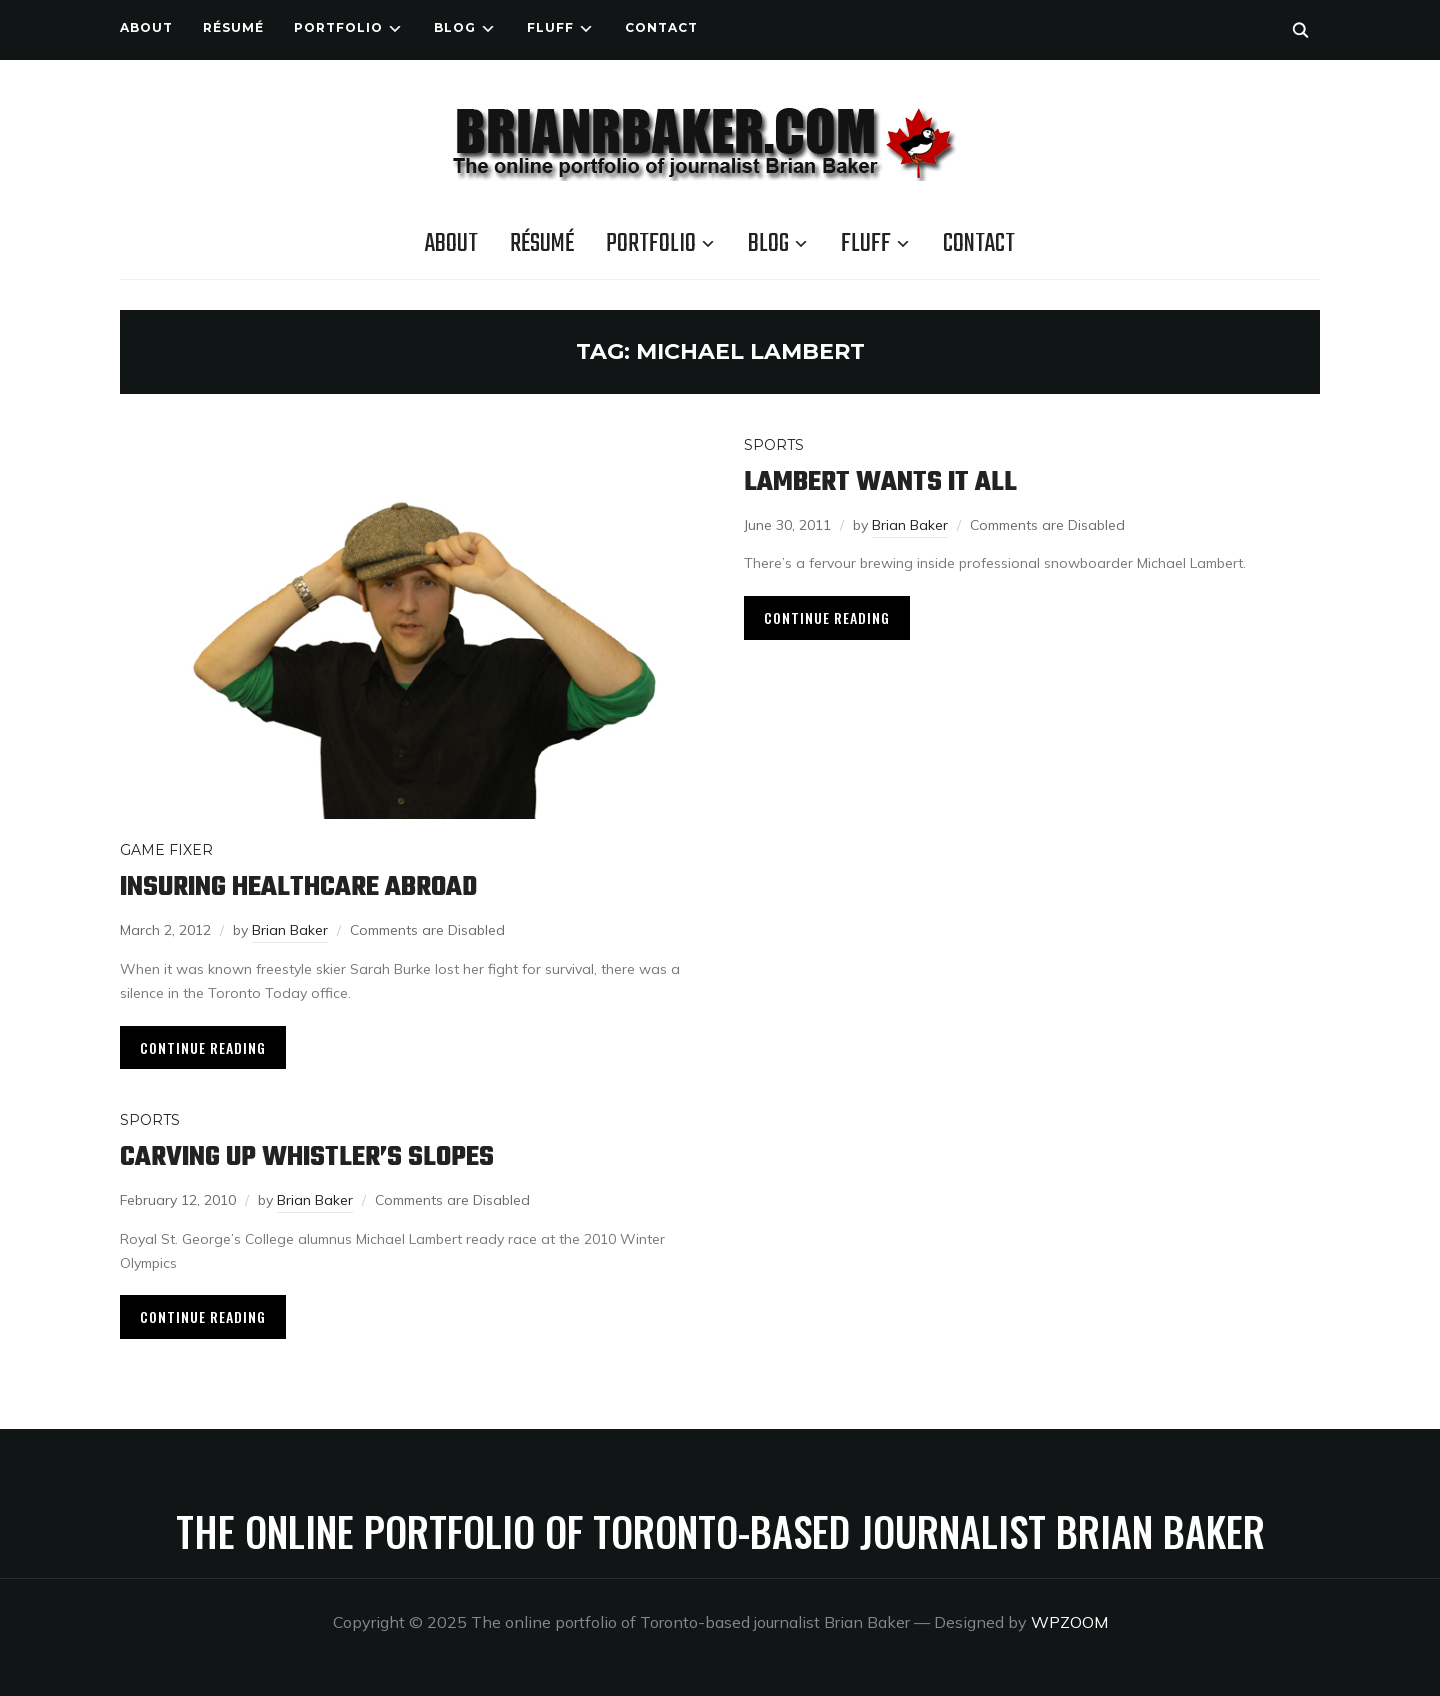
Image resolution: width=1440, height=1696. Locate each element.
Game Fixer (166, 850)
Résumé (233, 27)
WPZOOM (1069, 1622)
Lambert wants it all (880, 482)
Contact (661, 27)
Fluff (550, 27)
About (146, 27)
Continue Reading (203, 1047)
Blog (455, 27)
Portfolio (338, 27)
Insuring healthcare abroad (298, 887)
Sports (774, 445)
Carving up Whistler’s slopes (307, 1157)
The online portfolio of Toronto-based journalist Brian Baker (720, 1531)
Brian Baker (290, 930)
